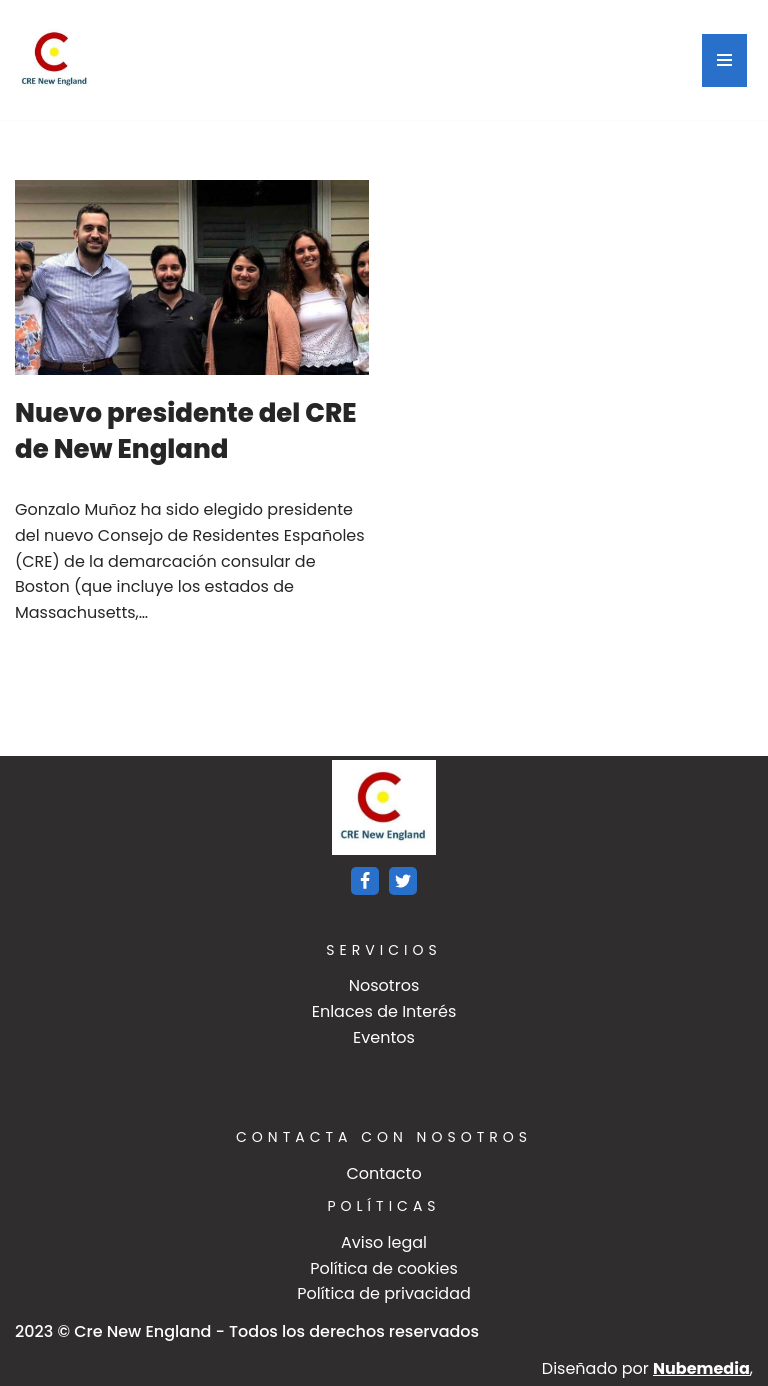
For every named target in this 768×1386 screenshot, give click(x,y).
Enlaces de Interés (384, 1011)
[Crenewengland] (55, 59)
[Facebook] (365, 881)
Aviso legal (384, 1242)
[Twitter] (403, 881)
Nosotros (384, 985)
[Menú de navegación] (724, 60)
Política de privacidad (384, 1293)
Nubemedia (701, 1368)
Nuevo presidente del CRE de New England (186, 431)
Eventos (384, 1037)
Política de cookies (384, 1268)
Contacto (383, 1173)
